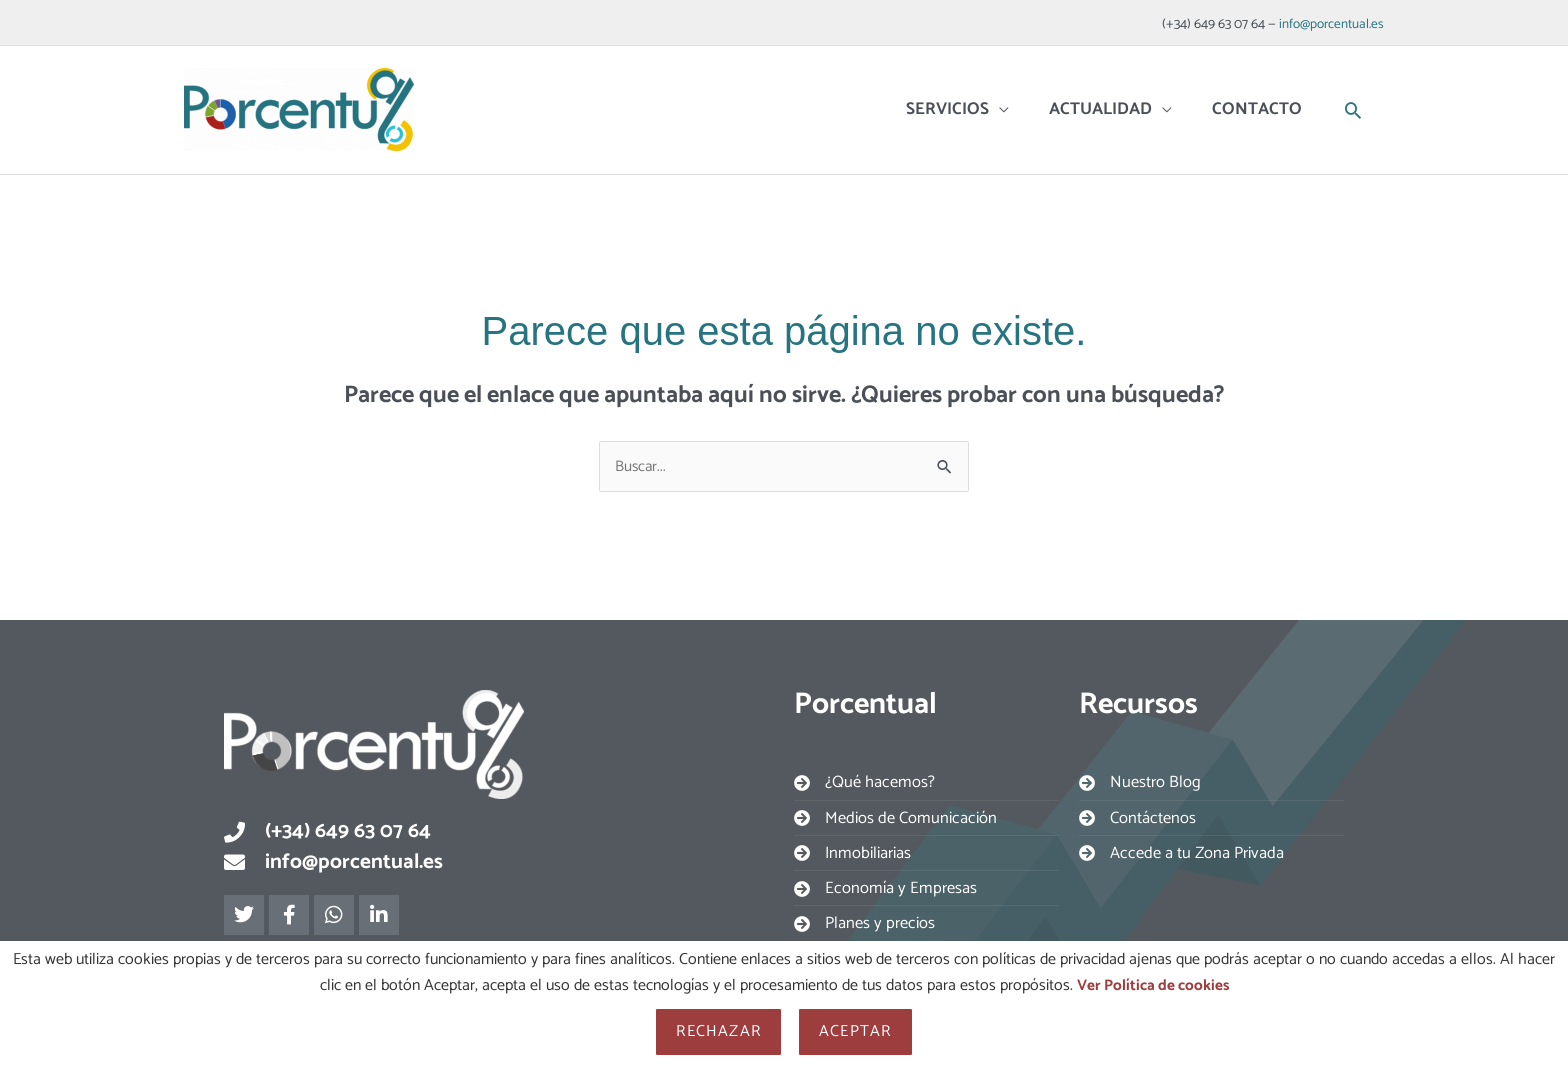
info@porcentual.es (1329, 19)
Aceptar (855, 1031)
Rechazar (718, 1031)
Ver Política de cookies (1152, 985)
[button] (1353, 98)
